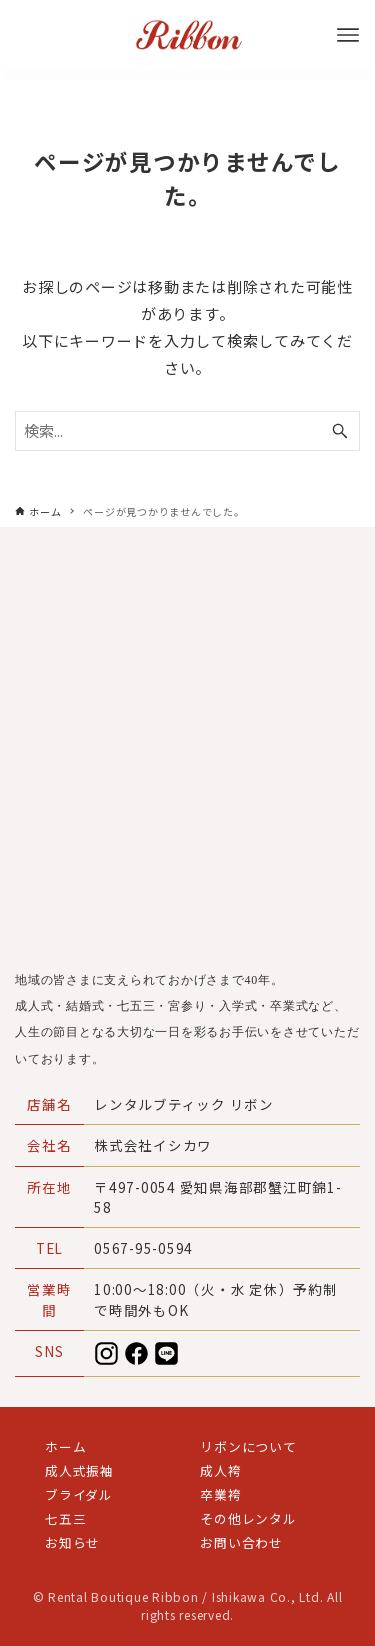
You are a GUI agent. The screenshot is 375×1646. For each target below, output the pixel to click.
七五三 (65, 1518)
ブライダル (79, 1494)
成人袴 (220, 1470)
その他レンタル (248, 1518)
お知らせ (72, 1542)
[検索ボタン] (340, 431)
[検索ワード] (187, 431)
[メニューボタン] (348, 35)
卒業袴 (220, 1494)
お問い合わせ (241, 1542)
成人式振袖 (79, 1470)
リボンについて (248, 1446)
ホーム (65, 1446)
